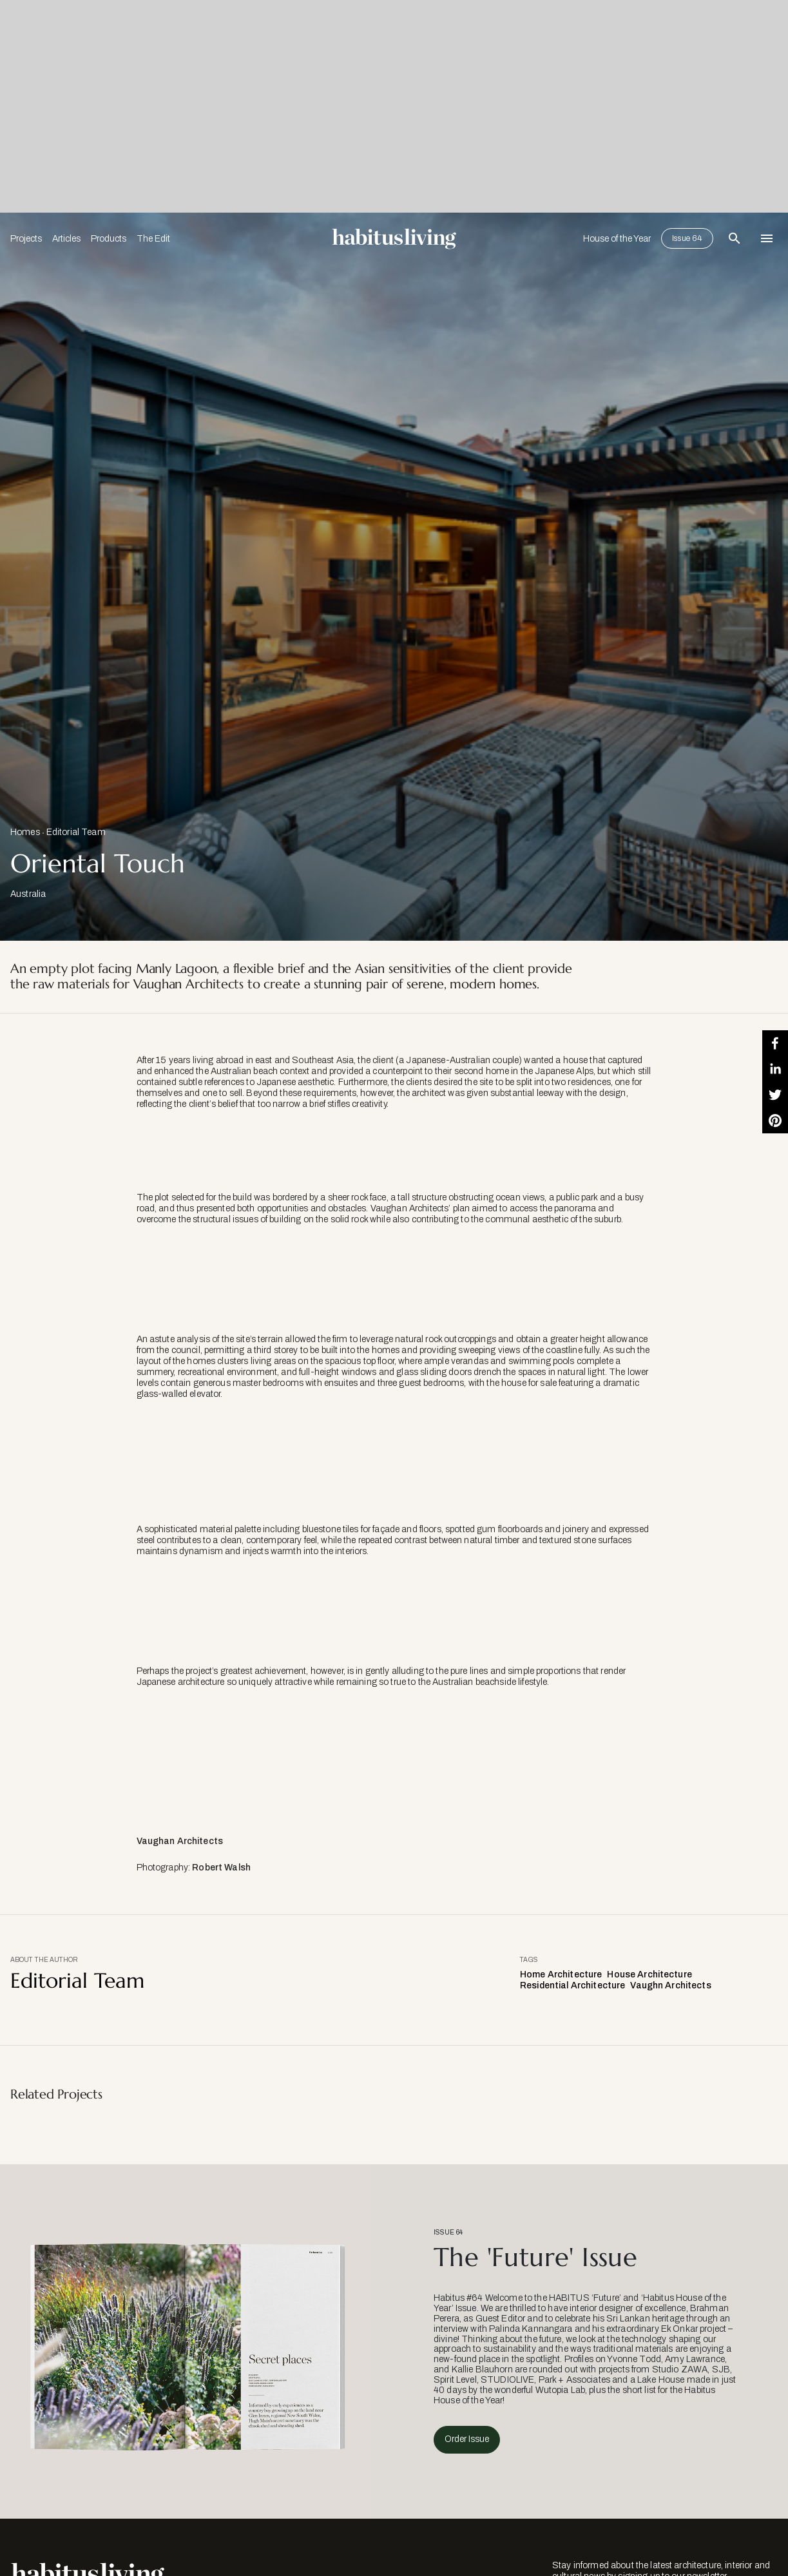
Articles (66, 239)
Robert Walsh (221, 1867)
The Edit (153, 239)
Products (108, 239)
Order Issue (467, 2439)
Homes (25, 832)
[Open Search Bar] (734, 238)
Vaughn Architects (670, 1985)
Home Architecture (561, 1974)
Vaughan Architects (180, 1841)
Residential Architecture (572, 1985)
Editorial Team (76, 832)
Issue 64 (687, 238)
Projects (26, 239)
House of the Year (617, 239)
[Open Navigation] (767, 238)
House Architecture (649, 1974)
